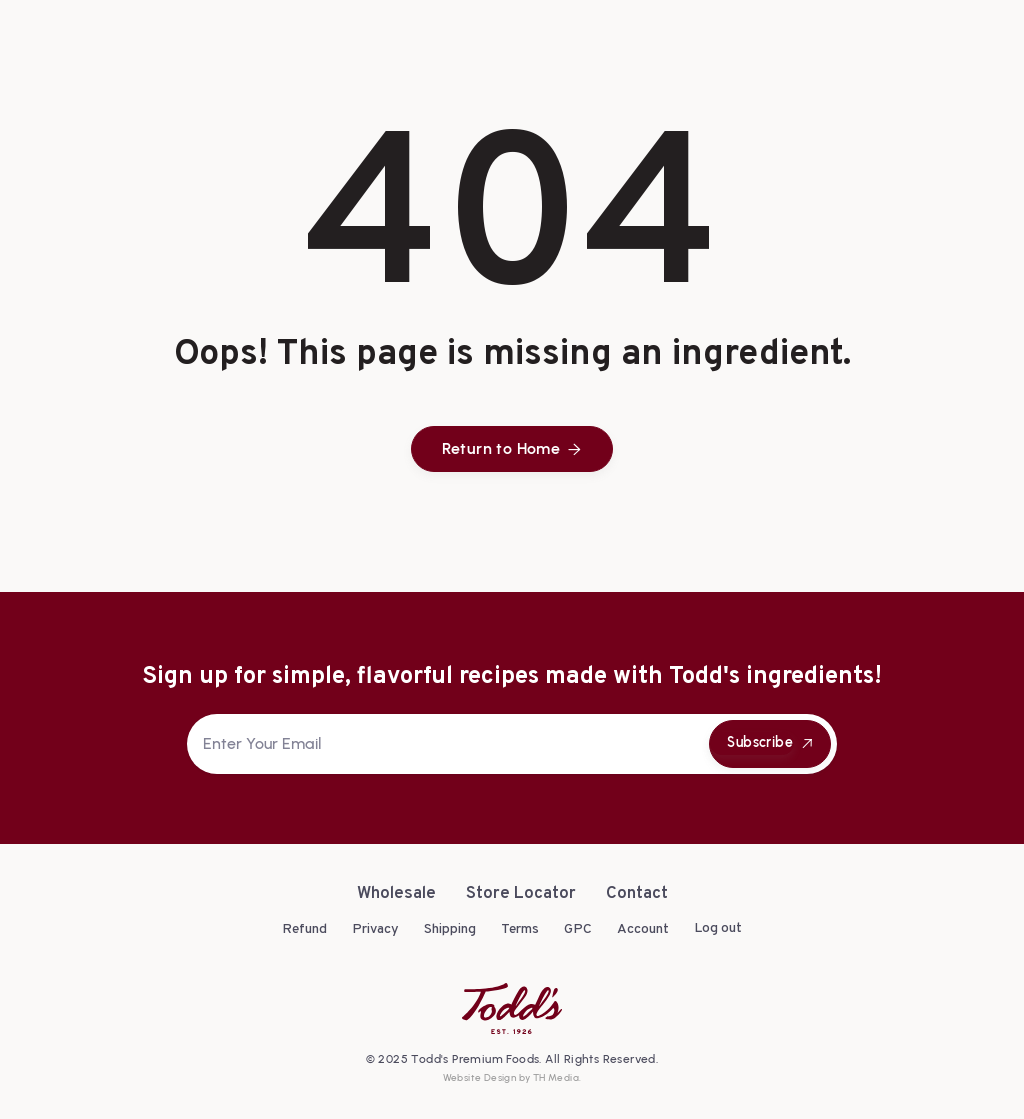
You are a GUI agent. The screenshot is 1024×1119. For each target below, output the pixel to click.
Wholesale (396, 894)
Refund (304, 929)
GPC (578, 929)
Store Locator (521, 894)
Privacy (375, 929)
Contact (637, 894)
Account (643, 929)
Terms (520, 929)
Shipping (450, 929)
